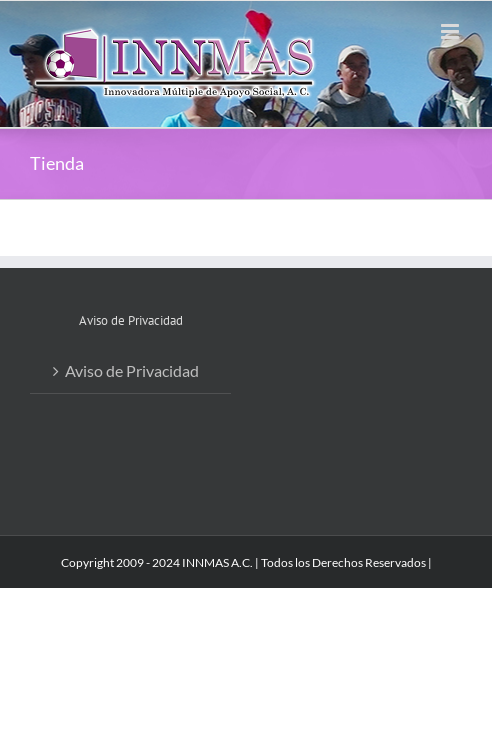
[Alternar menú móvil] (451, 31)
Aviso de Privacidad (132, 370)
